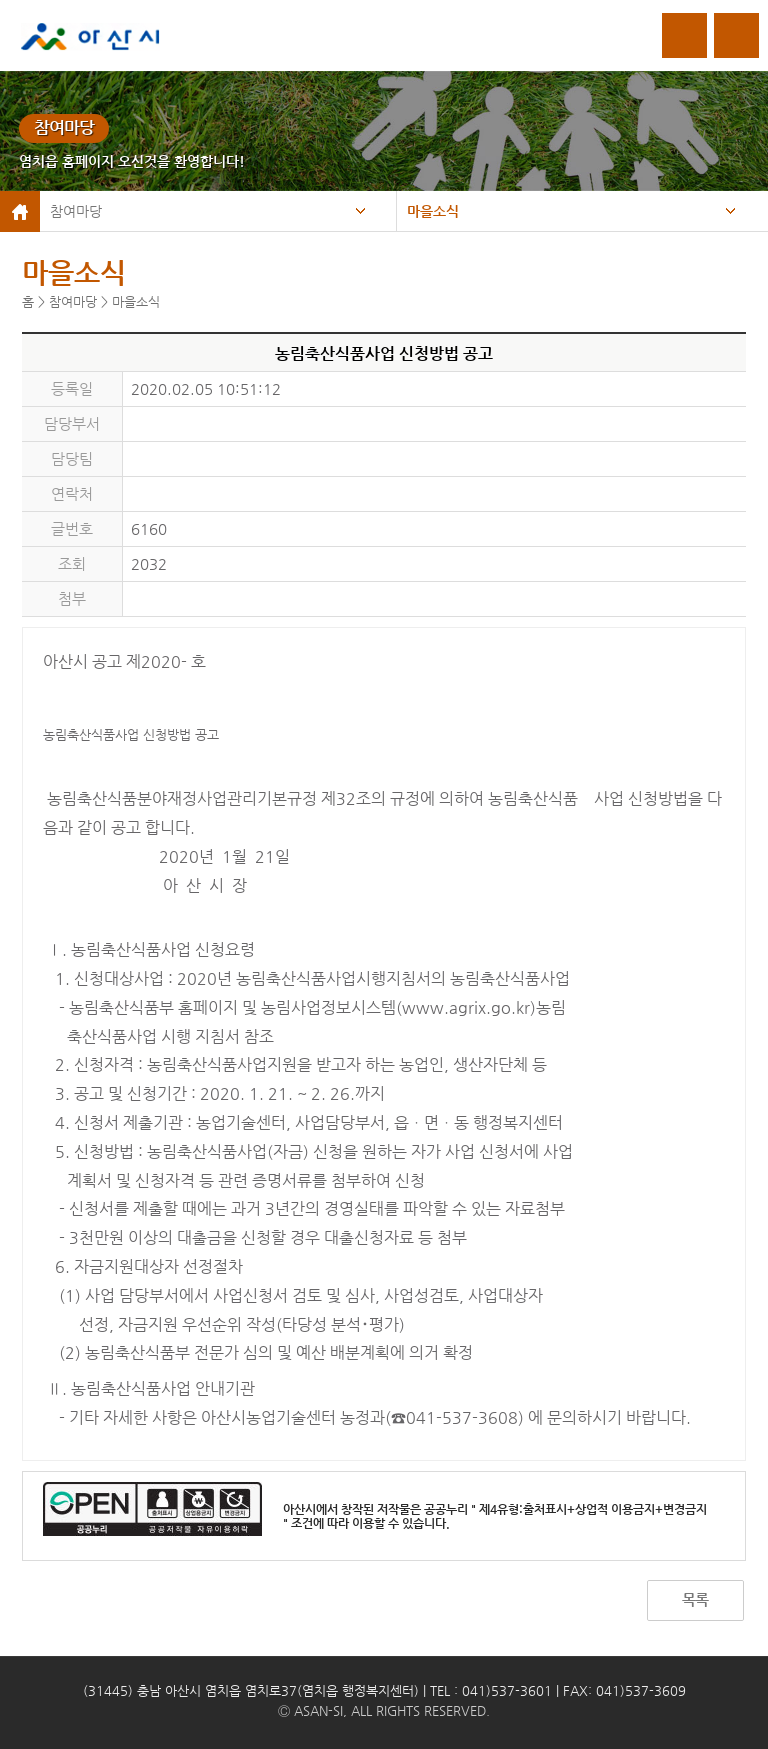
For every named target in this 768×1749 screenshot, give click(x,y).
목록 (695, 1599)
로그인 (684, 35)
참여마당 (76, 211)
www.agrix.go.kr (466, 1007)
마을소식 (433, 211)
